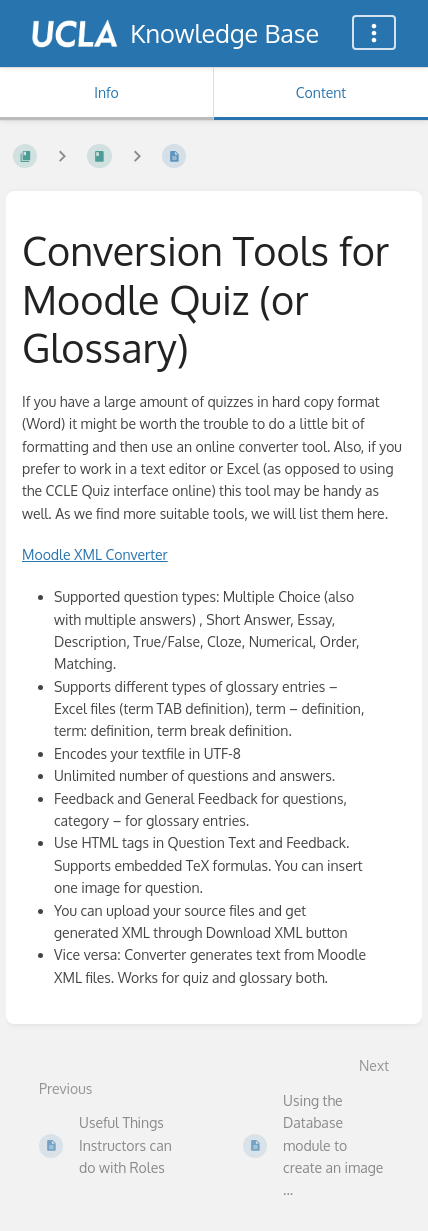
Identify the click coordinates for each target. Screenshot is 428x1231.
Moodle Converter (95, 554)
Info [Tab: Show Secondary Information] (106, 92)
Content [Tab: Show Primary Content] (321, 92)
